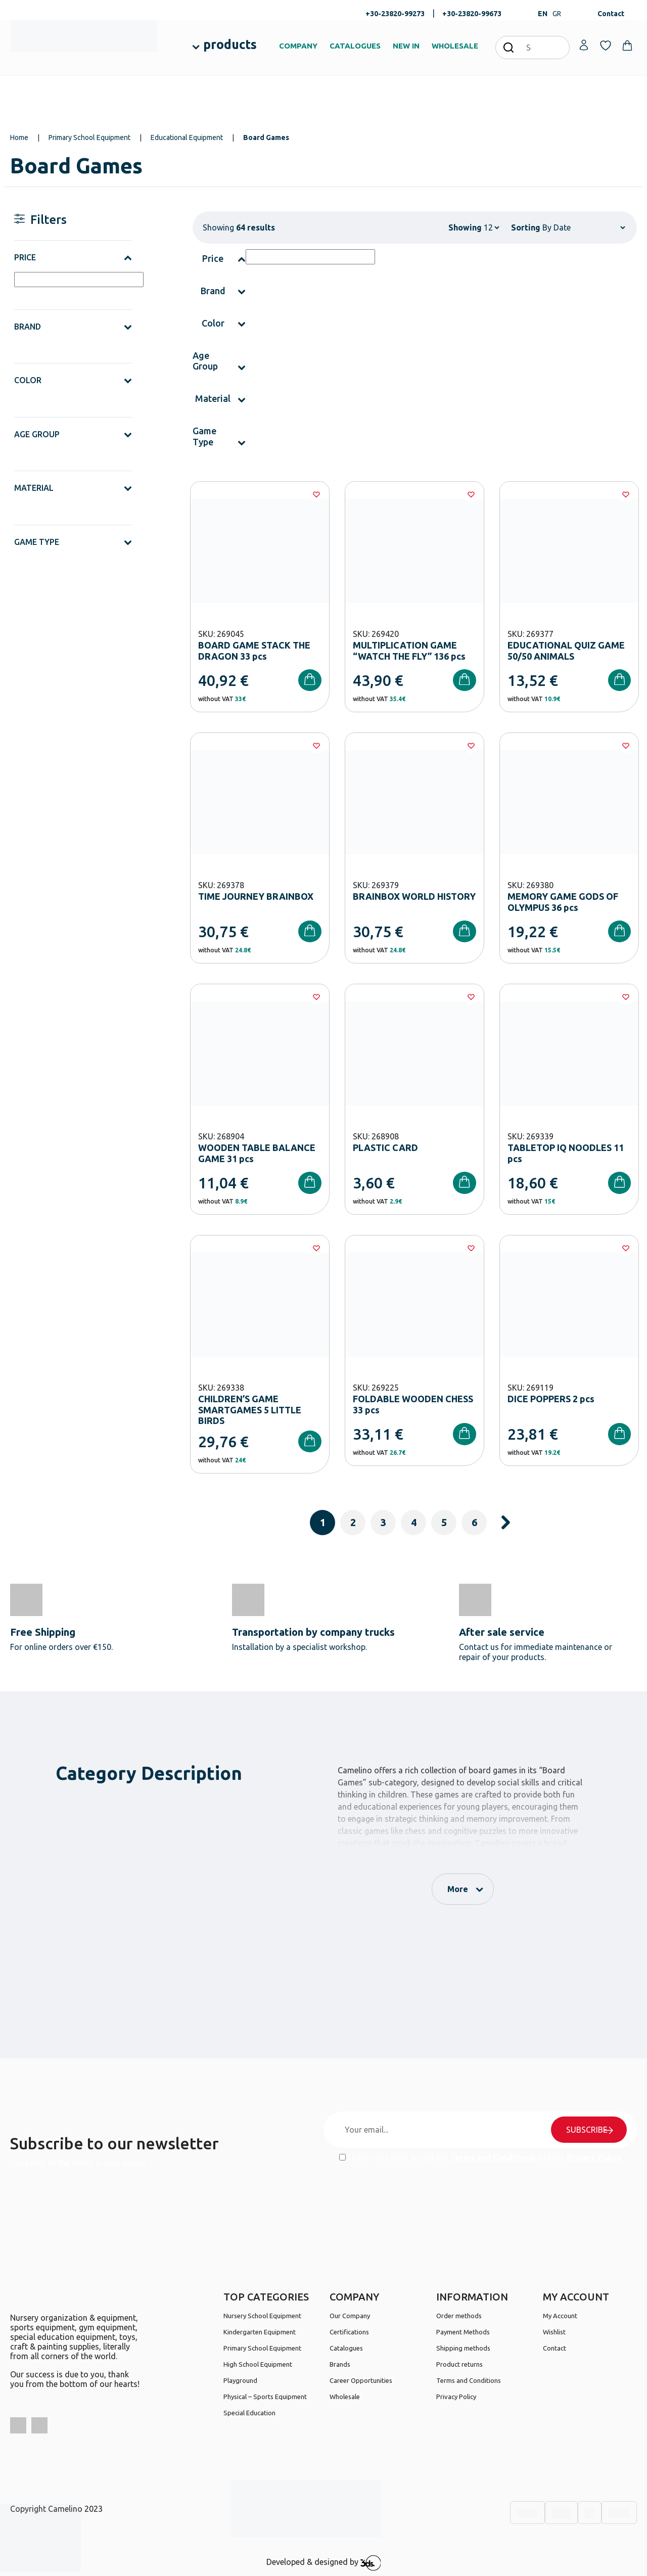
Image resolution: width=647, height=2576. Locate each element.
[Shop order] (583, 227)
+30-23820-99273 (395, 14)
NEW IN (406, 45)
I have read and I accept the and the (480, 2157)
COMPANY (298, 45)
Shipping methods (463, 2348)
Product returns (459, 2364)
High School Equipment (257, 2364)
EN (542, 14)
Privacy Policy (594, 2157)
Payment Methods (463, 2331)
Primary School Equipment (89, 137)
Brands (340, 2364)
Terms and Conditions (492, 2157)
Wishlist (554, 2331)
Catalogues (346, 2348)
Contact (610, 14)
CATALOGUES (355, 45)
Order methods (459, 2315)
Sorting (525, 227)
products (230, 44)
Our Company (350, 2315)
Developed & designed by (323, 2562)
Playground (240, 2380)
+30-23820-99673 (471, 14)
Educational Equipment (187, 137)
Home (19, 137)
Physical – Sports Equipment (265, 2396)
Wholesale (345, 2396)
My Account (560, 2315)
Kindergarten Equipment (259, 2331)
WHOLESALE (455, 45)
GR (556, 14)
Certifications (349, 2331)
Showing (465, 227)
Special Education (249, 2412)
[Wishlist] (316, 494)
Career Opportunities (361, 2380)
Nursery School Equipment (262, 2315)
